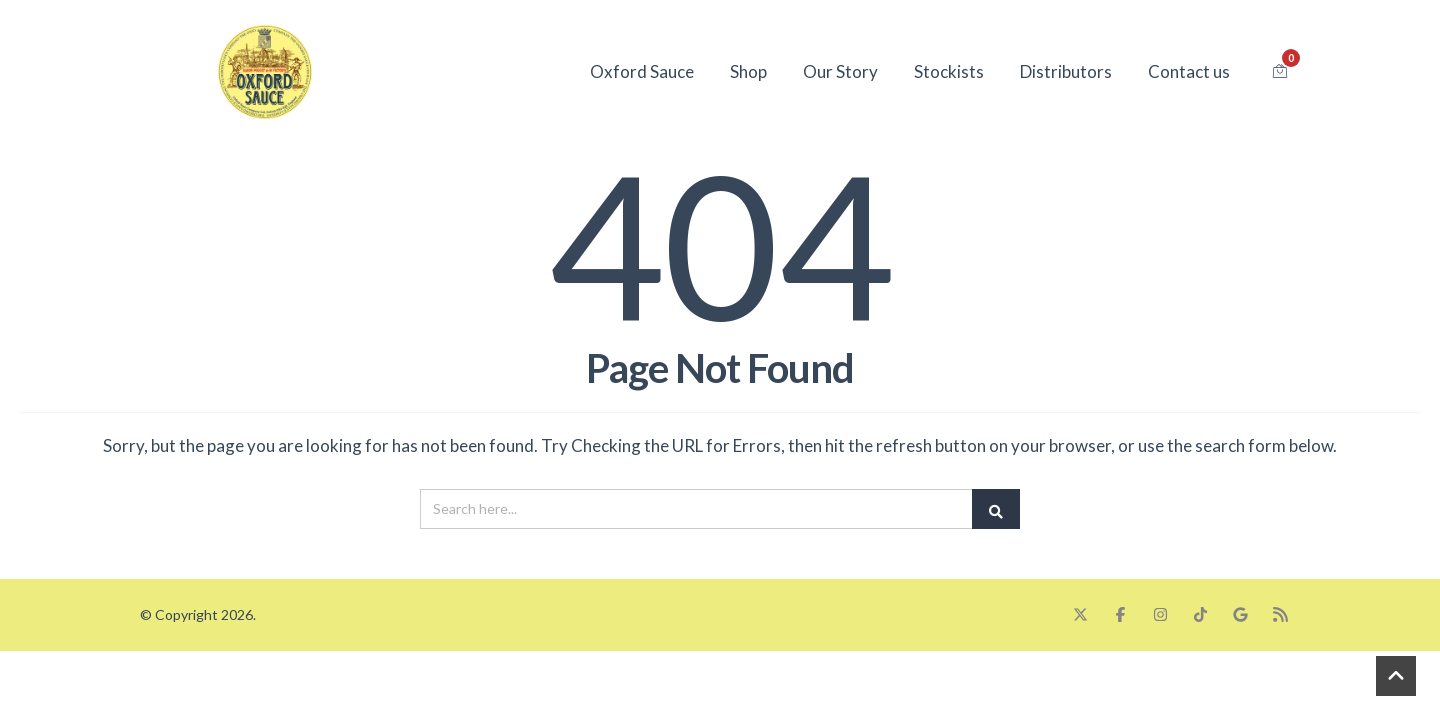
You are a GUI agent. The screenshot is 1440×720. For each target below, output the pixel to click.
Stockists (949, 71)
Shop (748, 71)
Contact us (1189, 71)
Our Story (840, 71)
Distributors (1066, 71)
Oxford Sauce (642, 71)
